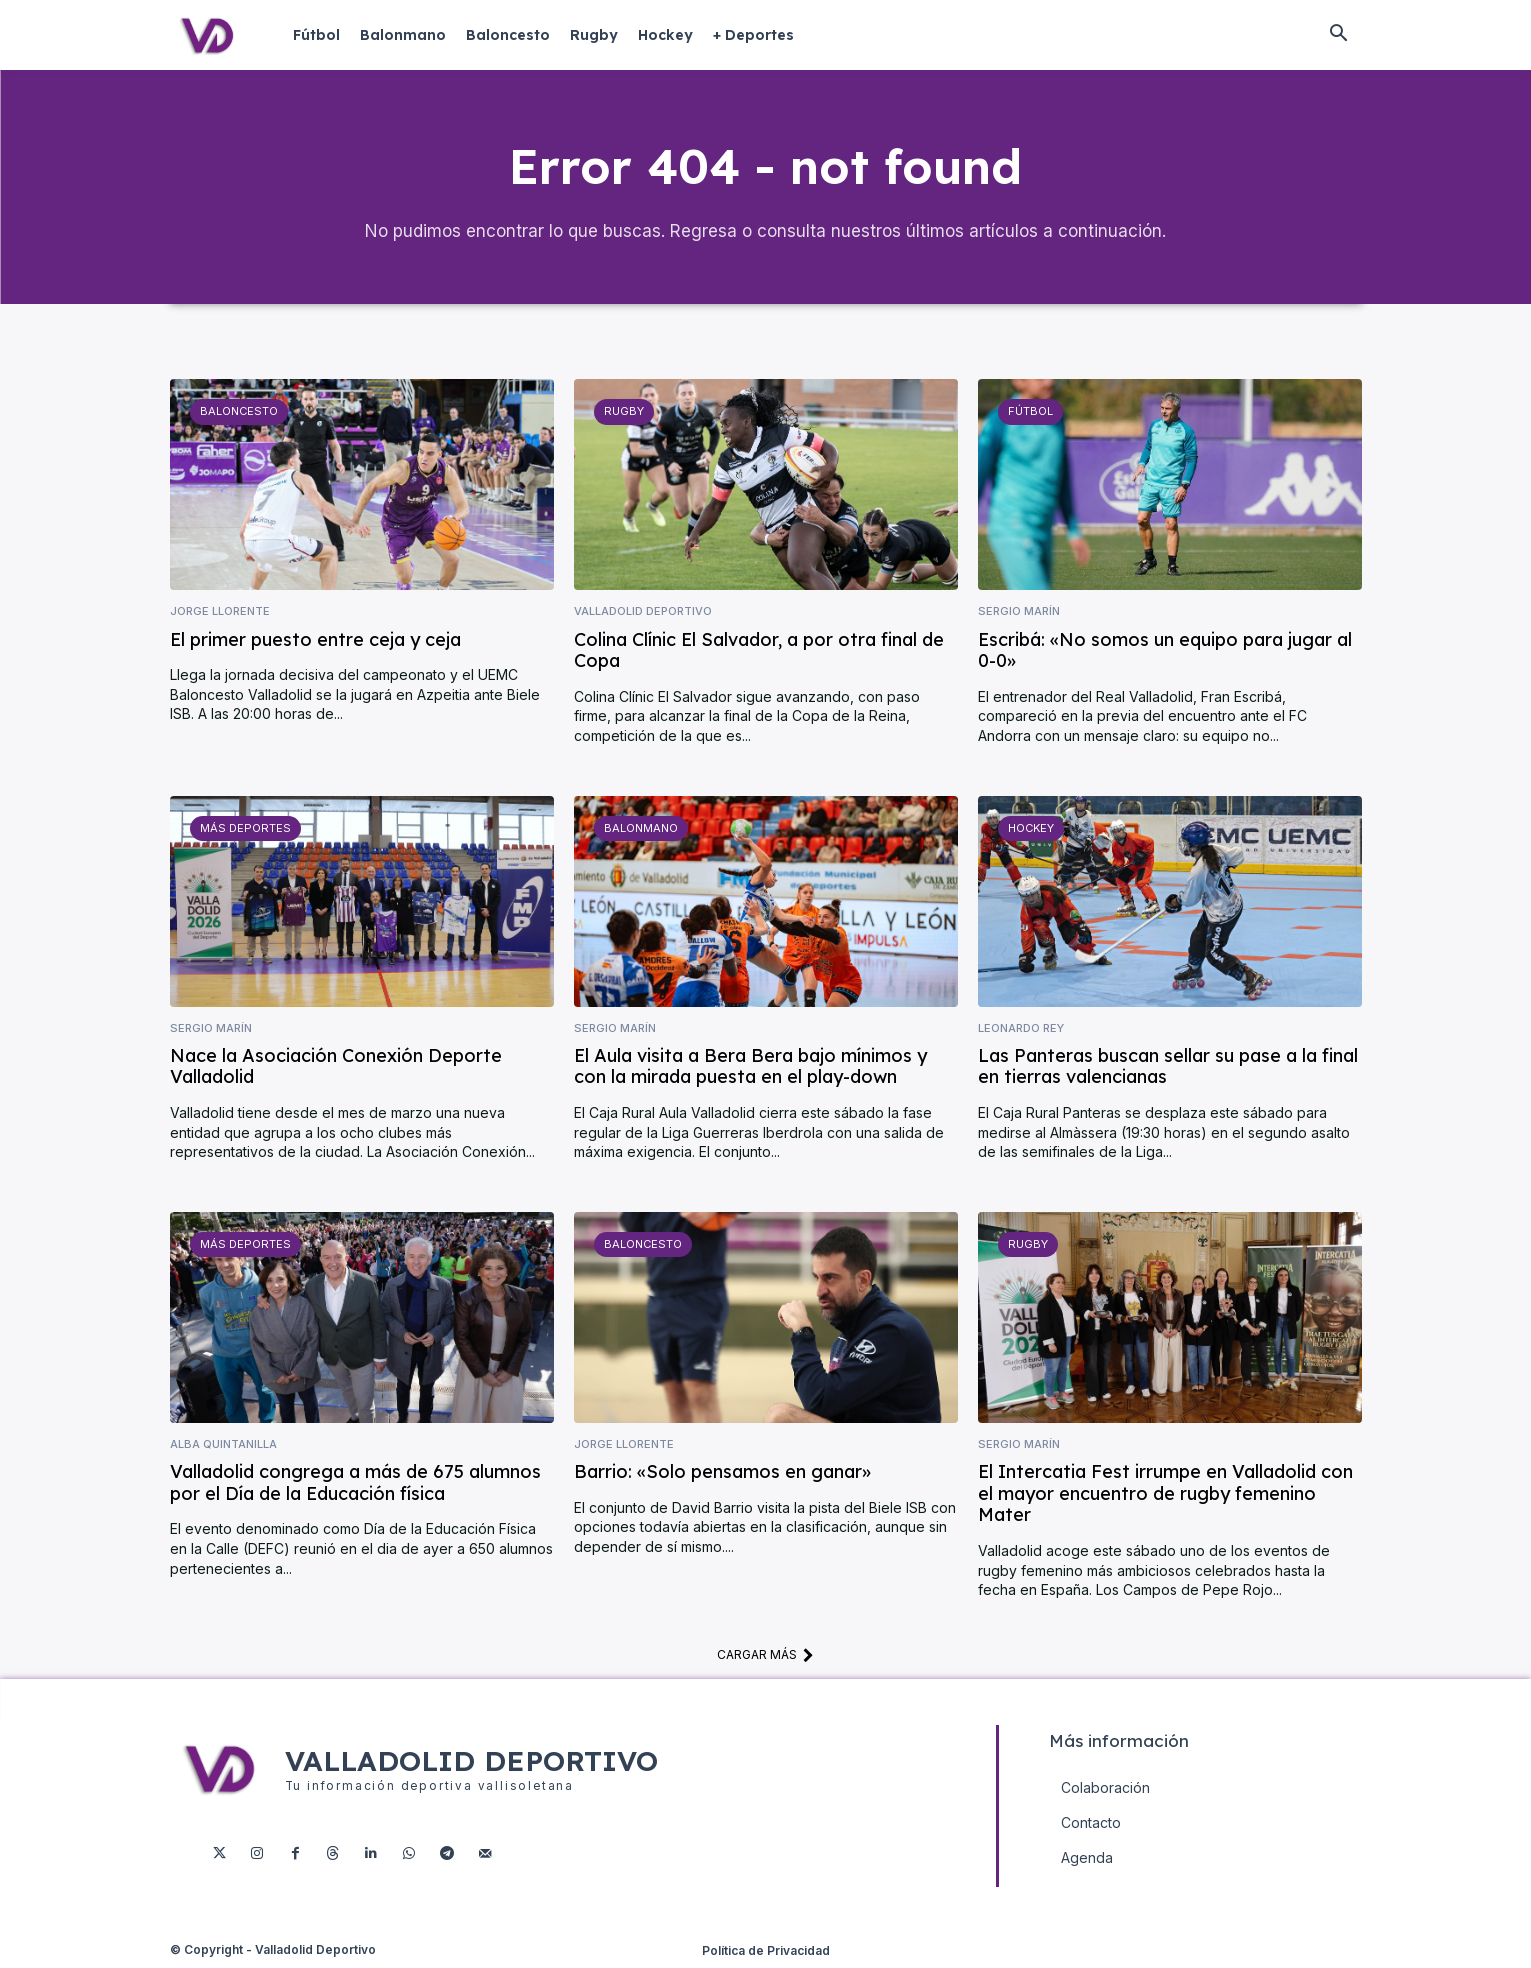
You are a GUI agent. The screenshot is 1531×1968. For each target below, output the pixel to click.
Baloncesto (239, 414)
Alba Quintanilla (223, 1447)
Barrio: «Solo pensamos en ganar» (722, 1474)
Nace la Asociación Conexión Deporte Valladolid (336, 1069)
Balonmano (641, 830)
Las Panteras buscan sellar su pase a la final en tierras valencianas (1168, 1069)
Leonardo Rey (1021, 1030)
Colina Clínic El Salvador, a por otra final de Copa (759, 652)
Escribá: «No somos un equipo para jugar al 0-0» (1165, 652)
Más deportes (244, 830)
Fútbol (1030, 414)
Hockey (1031, 830)
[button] (1339, 35)
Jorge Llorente (220, 614)
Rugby (623, 414)
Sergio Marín (1019, 614)
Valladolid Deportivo (643, 614)
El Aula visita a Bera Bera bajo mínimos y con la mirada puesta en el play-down (750, 1069)
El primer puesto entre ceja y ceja (315, 641)
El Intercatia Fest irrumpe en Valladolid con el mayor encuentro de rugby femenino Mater (1165, 1496)
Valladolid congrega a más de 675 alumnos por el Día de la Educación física (355, 1485)
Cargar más (765, 1657)
